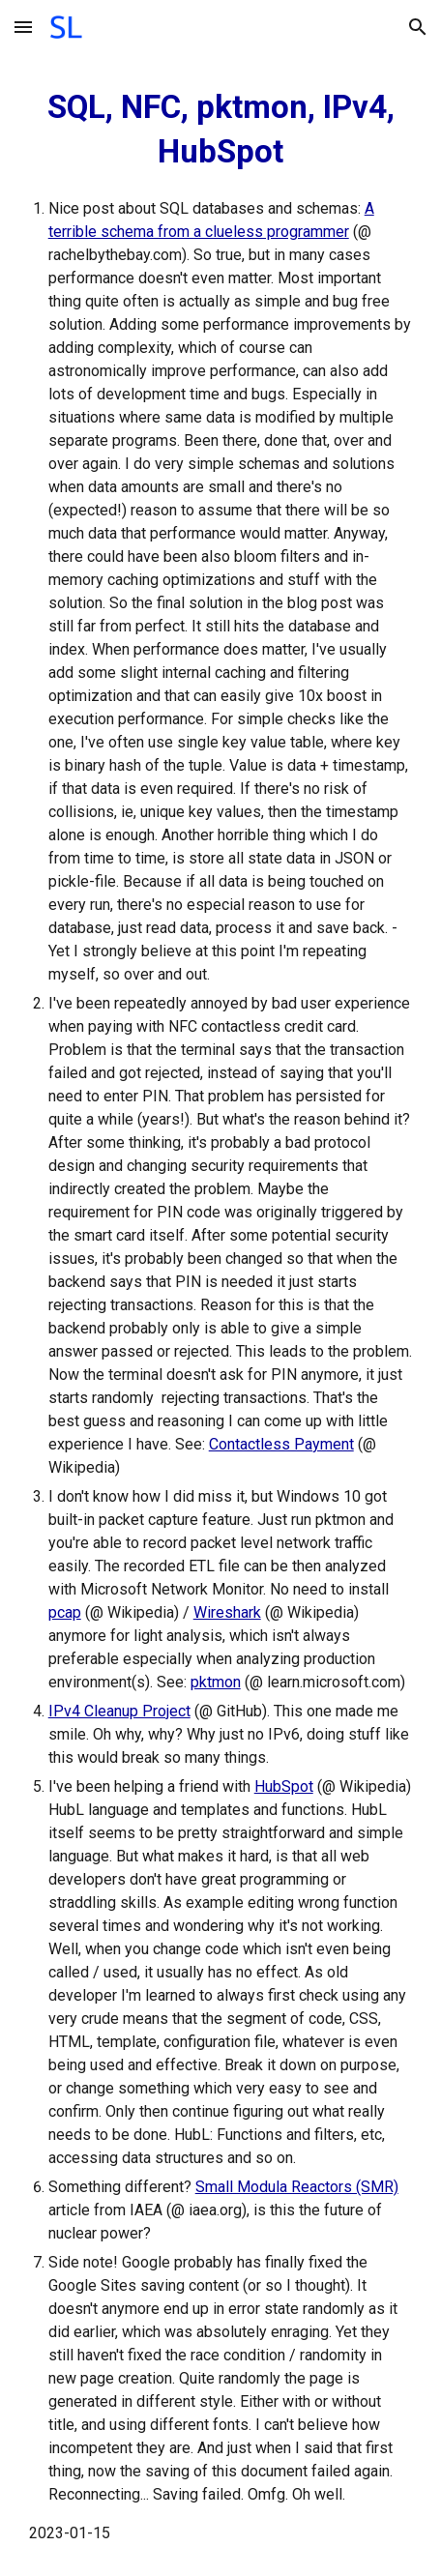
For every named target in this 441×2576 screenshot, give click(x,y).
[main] (221, 1315)
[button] (23, 26)
